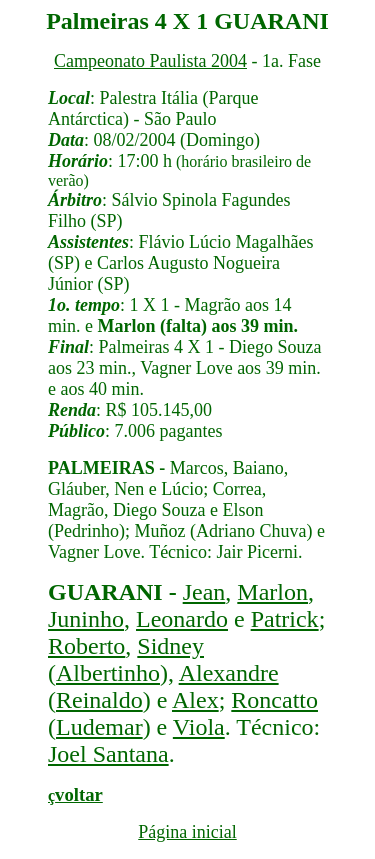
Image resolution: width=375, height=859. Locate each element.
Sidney (170, 646)
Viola (199, 727)
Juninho (86, 619)
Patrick (285, 619)
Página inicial (187, 832)
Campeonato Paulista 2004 (150, 61)
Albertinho (108, 673)
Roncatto (274, 700)
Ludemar (99, 727)
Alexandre (229, 673)
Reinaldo (99, 700)
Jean (204, 592)
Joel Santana (108, 754)
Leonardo (182, 619)
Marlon (272, 592)
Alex (195, 700)
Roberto (86, 646)
